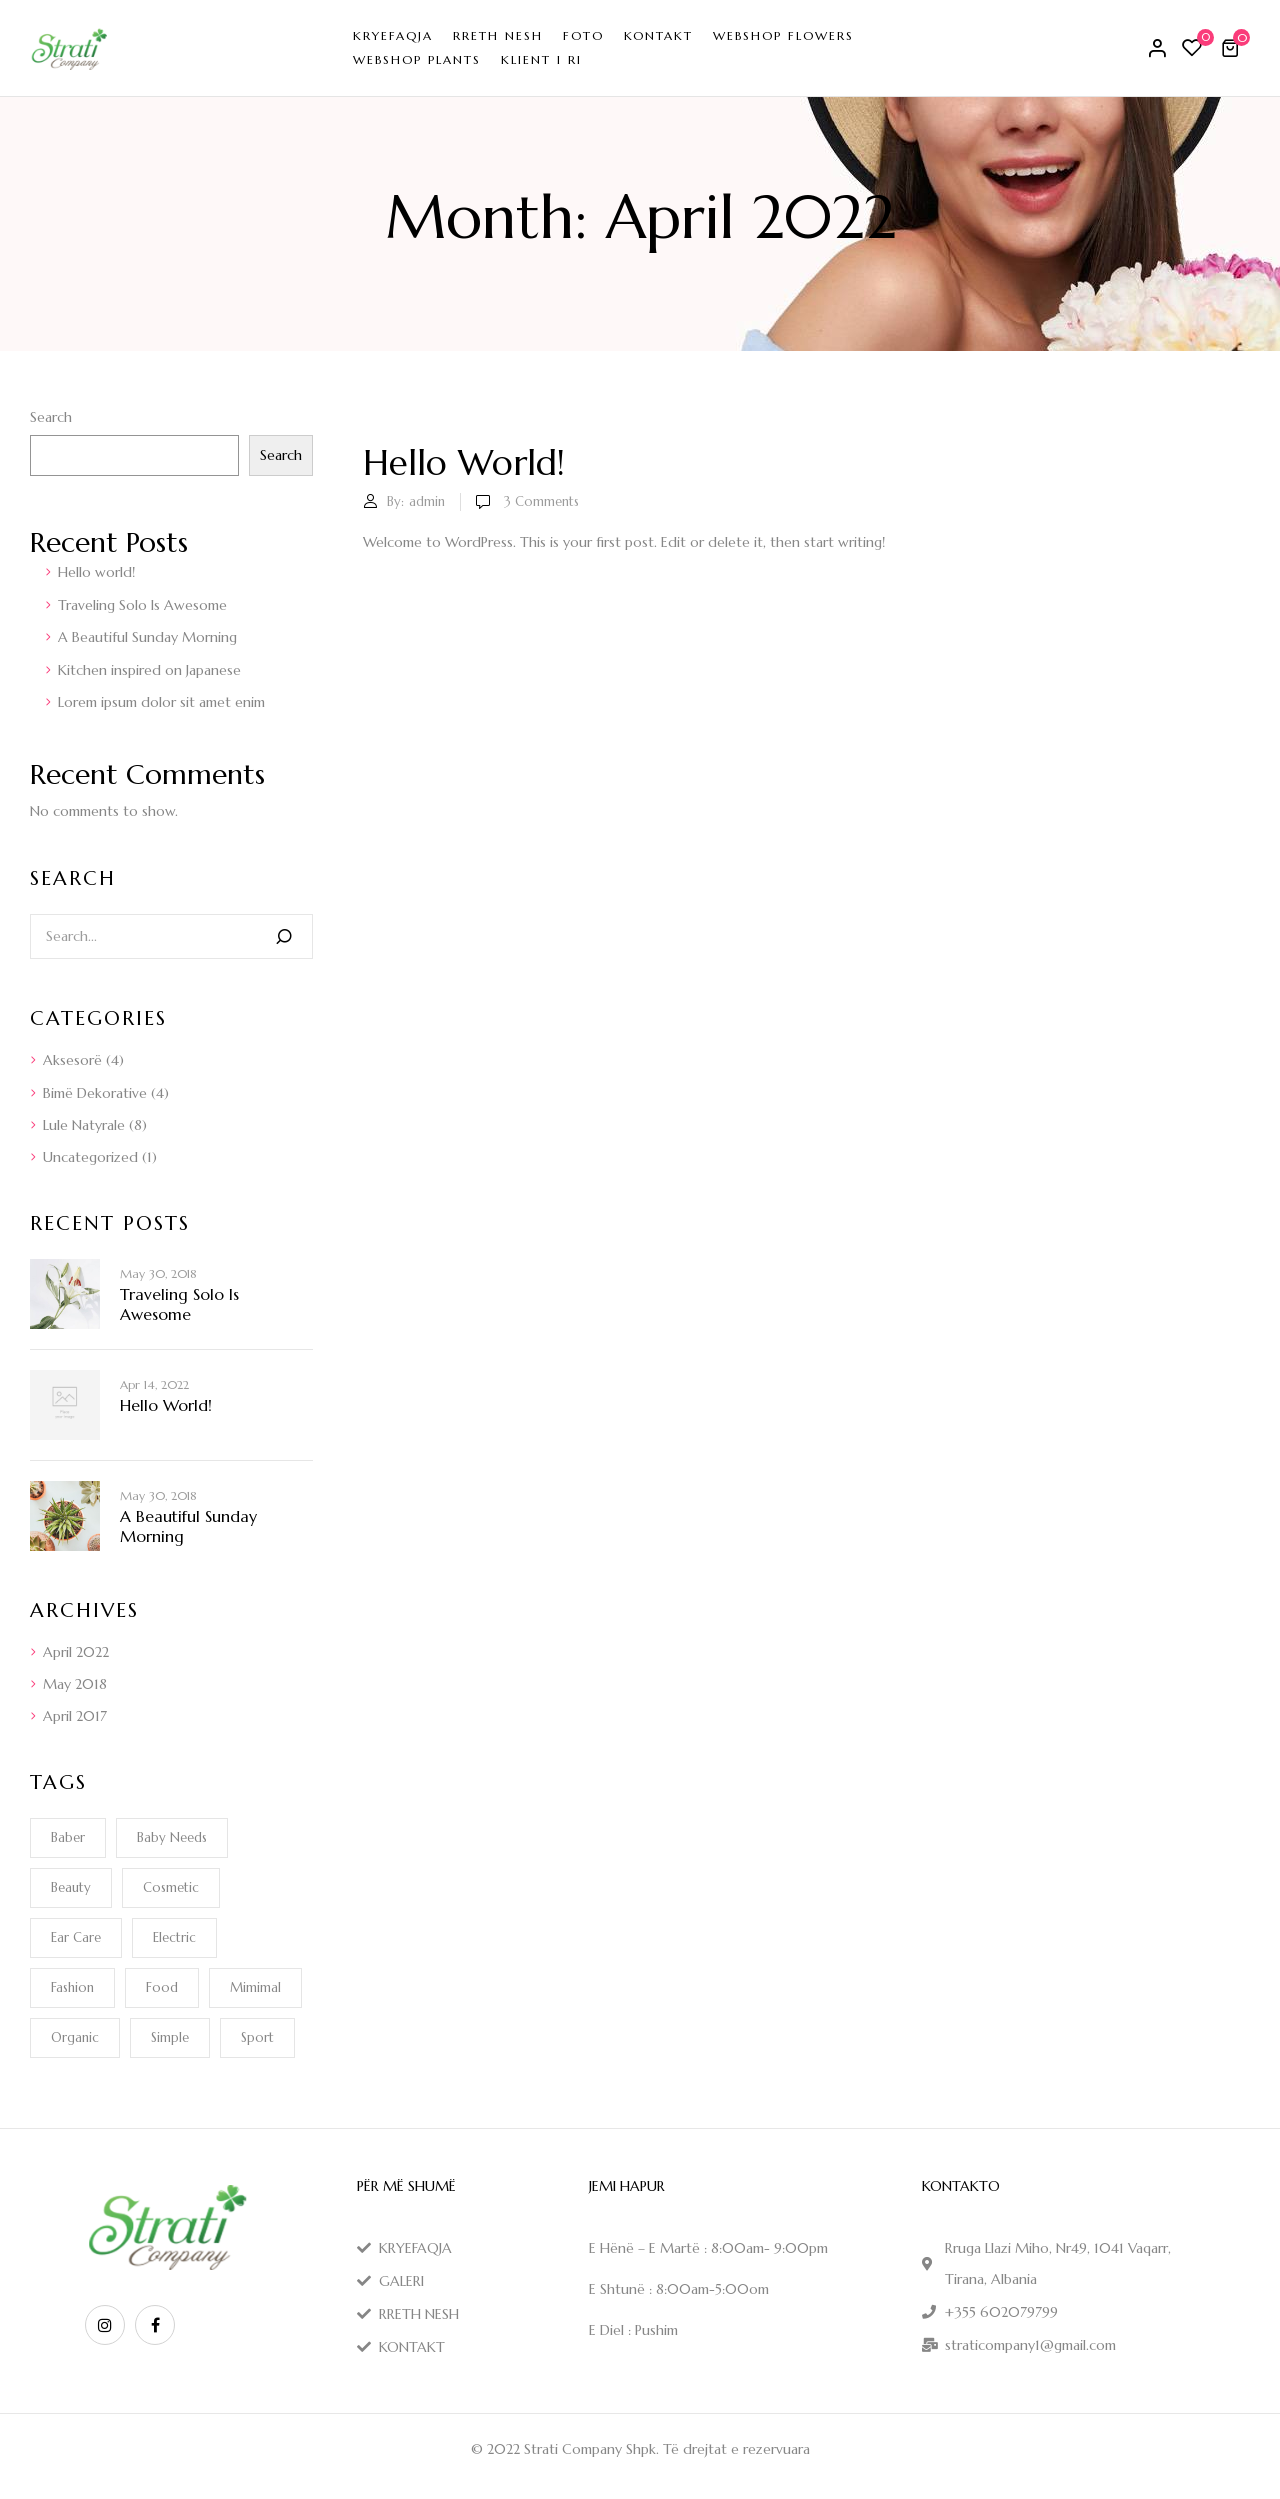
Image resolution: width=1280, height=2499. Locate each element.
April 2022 (76, 1652)
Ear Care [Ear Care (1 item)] (76, 1937)
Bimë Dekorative (95, 1093)
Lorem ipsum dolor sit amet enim (161, 702)
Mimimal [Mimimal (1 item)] (255, 1987)
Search (51, 417)
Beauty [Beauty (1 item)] (71, 1887)
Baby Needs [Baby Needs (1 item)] (172, 1837)
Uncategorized (90, 1157)
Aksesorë (72, 1060)
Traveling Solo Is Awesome (142, 605)
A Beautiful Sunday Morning (147, 637)
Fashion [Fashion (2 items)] (72, 1987)
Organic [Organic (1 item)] (75, 2037)
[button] (1233, 48)
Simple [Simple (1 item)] (170, 2037)
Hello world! (96, 572)
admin (427, 501)
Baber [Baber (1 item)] (68, 1837)
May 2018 (75, 1684)
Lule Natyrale (84, 1125)
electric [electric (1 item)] (174, 1937)
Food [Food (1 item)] (162, 1987)
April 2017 (75, 1716)
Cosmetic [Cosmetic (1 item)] (171, 1887)
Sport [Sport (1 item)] (257, 2037)
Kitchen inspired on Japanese (149, 670)
